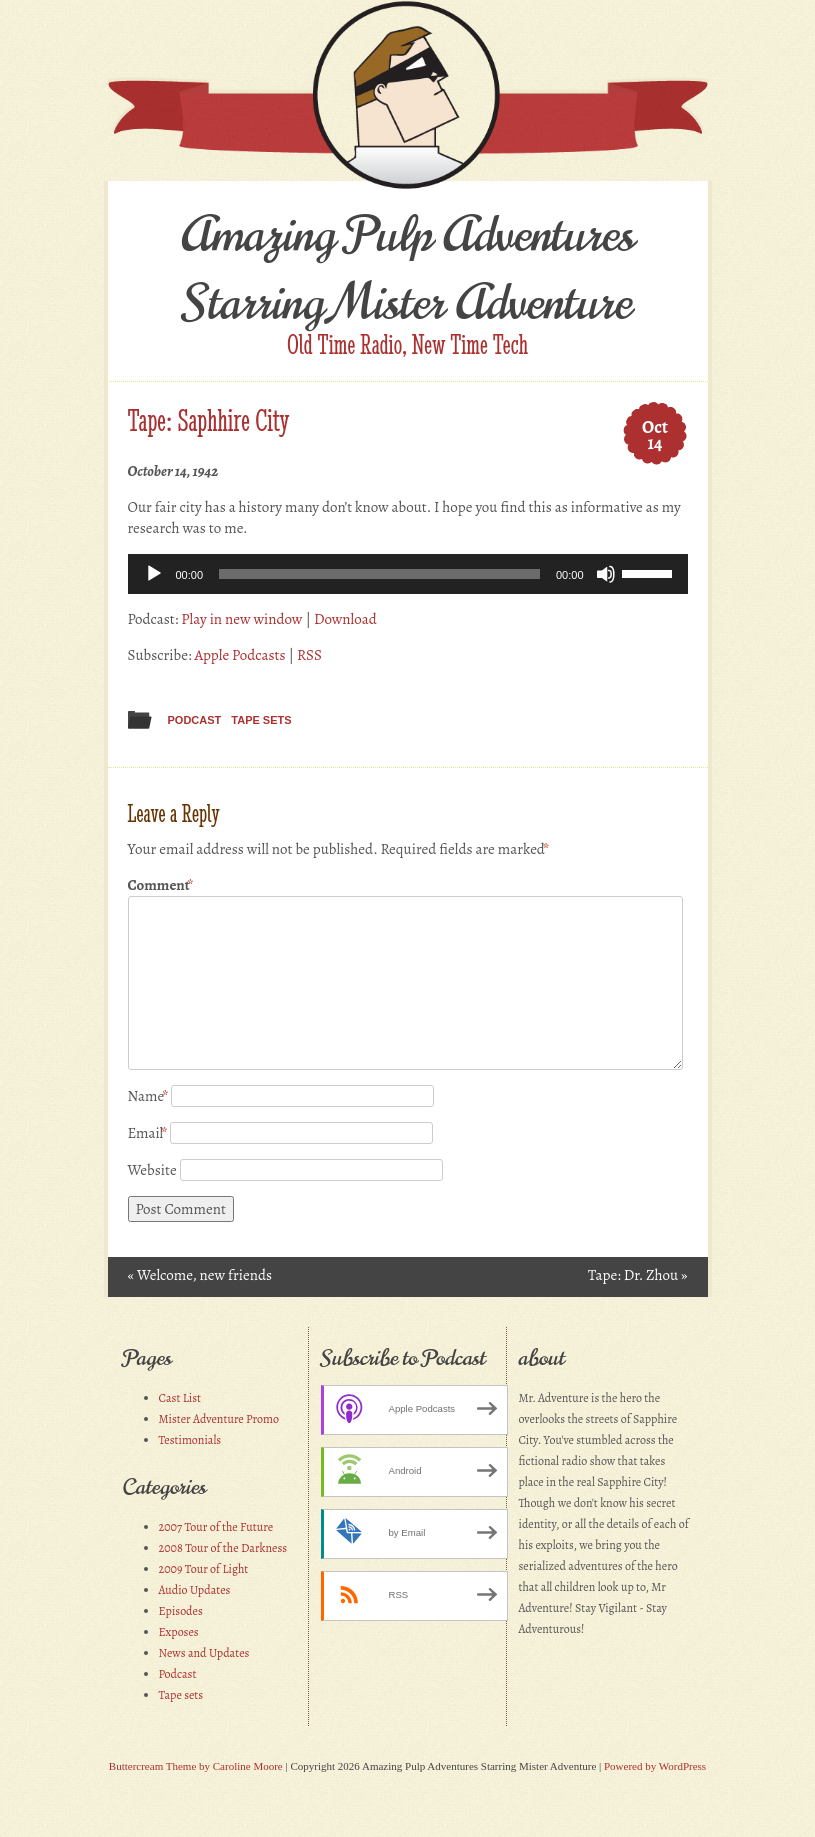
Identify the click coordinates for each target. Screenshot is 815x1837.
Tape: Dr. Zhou (637, 1275)
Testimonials (190, 1440)
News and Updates (204, 1653)
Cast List (180, 1398)
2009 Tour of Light (204, 1569)
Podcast (195, 720)
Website (152, 1170)
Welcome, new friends (200, 1275)
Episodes (181, 1611)
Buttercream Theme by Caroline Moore (196, 1766)
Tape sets (261, 720)
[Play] (154, 574)
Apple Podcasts (239, 655)
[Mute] (606, 574)
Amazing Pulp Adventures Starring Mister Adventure (407, 269)
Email (148, 1133)
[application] (408, 574)
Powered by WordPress (655, 1766)
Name (148, 1096)
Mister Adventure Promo (219, 1419)
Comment (161, 885)
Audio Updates (195, 1590)
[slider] (379, 574)
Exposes (179, 1632)
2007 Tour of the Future (216, 1527)
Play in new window (241, 619)
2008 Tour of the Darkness (223, 1548)
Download (345, 619)
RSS (309, 655)
